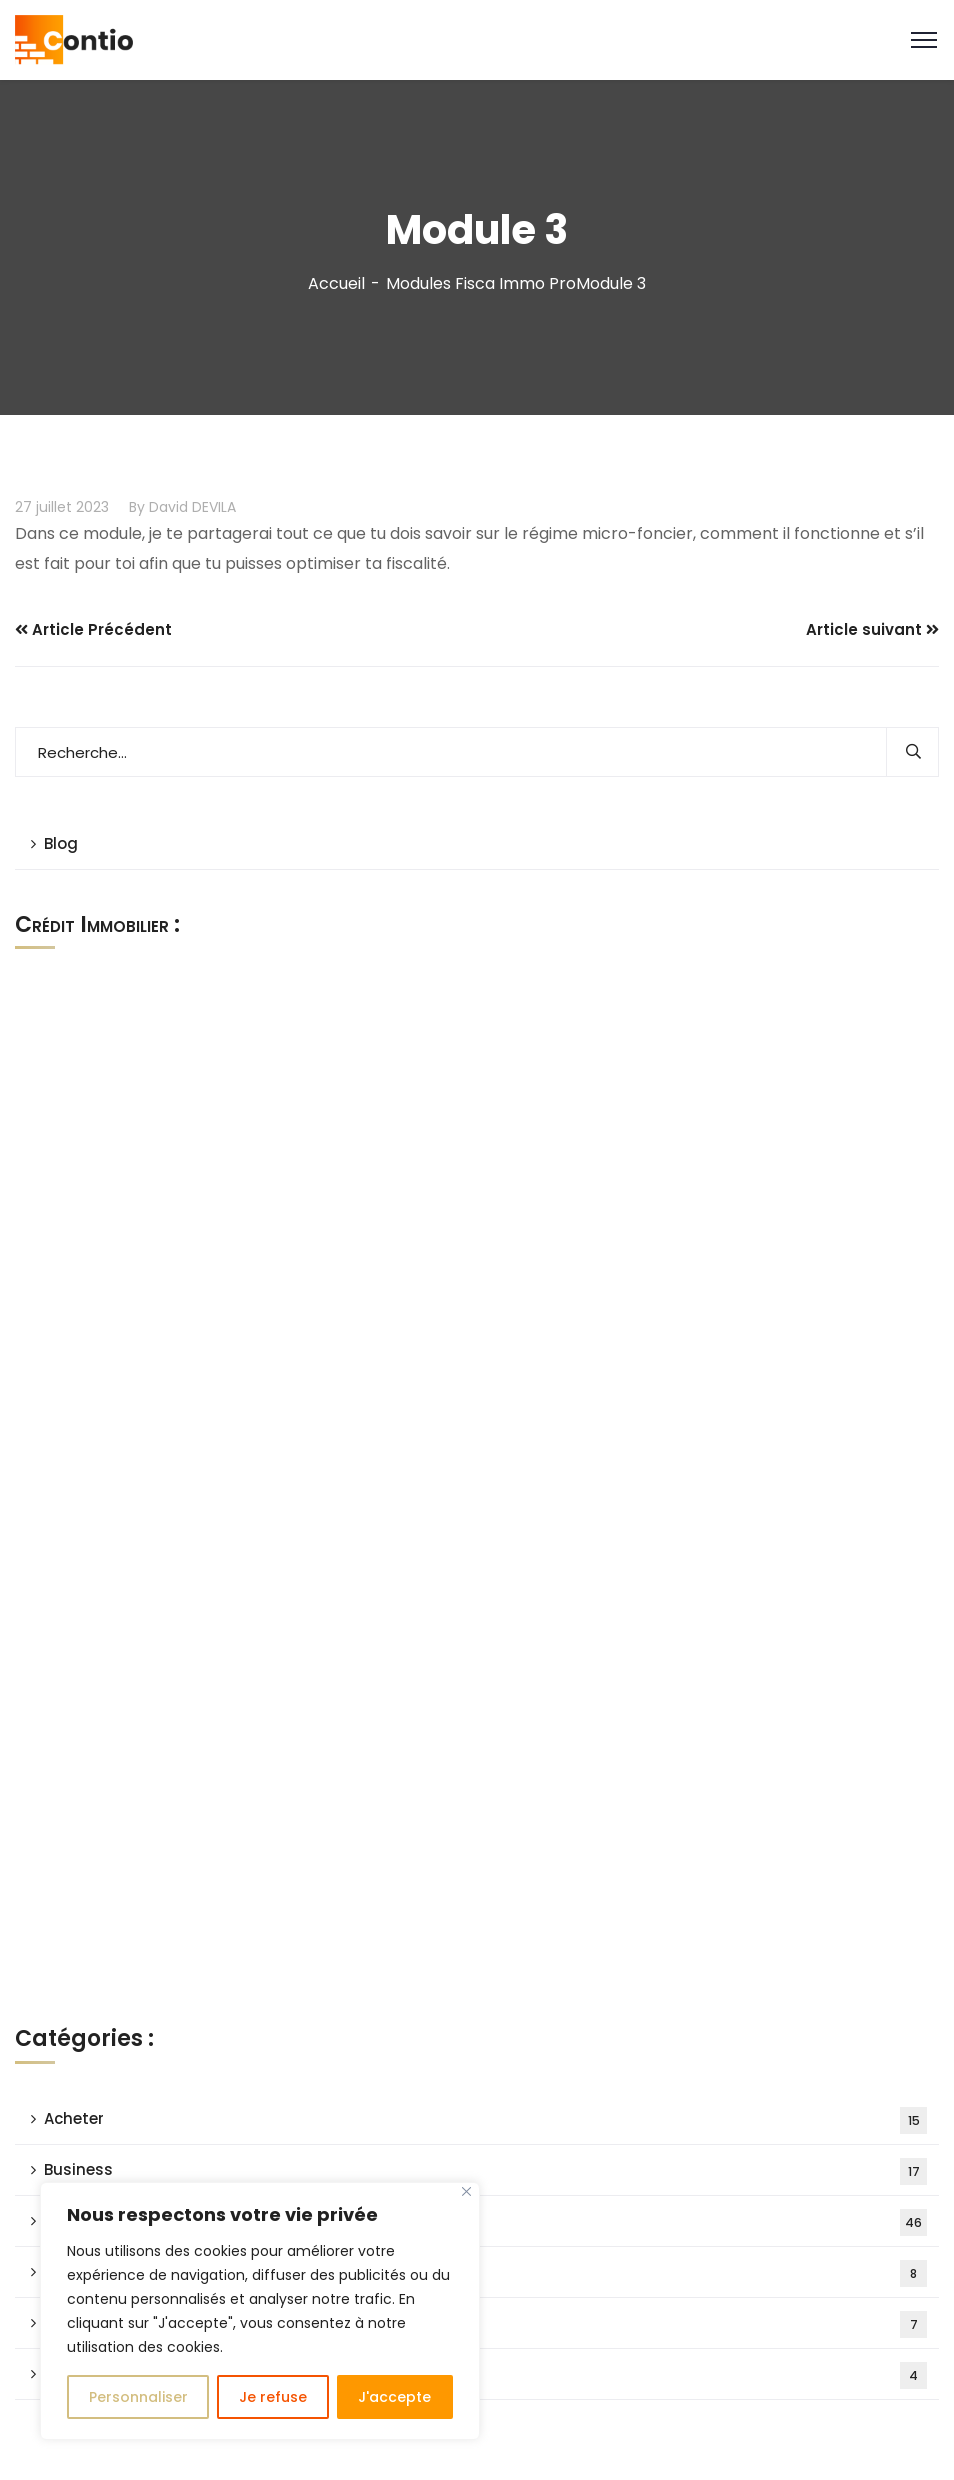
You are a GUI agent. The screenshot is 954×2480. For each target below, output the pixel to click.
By (137, 507)
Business (485, 2171)
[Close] (466, 2191)
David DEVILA (192, 507)
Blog (61, 843)
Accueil (336, 283)
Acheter (485, 2120)
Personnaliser (138, 2397)
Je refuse (273, 2397)
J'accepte (394, 2397)
